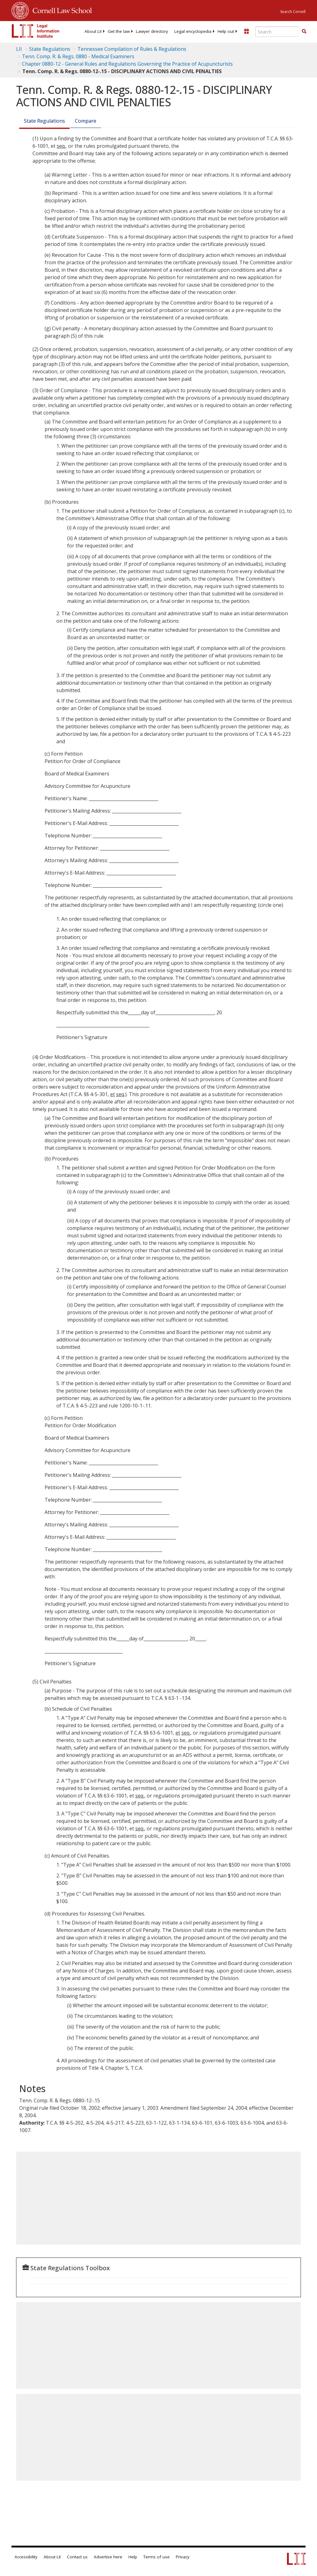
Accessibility (26, 2557)
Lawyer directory (152, 31)
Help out (226, 31)
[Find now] (304, 32)
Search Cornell (293, 11)
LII (19, 49)
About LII (93, 31)
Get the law (119, 31)
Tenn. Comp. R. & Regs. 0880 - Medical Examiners (78, 56)
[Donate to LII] (246, 31)
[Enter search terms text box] (276, 31)
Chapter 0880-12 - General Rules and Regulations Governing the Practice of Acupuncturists (127, 63)
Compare (85, 120)
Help (132, 2557)
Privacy (182, 2557)
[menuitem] (93, 31)
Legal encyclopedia (192, 31)
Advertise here (108, 2557)
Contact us (77, 2557)
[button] (304, 31)
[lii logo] (35, 31)
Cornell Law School (60, 9)
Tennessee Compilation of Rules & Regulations (131, 49)
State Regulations (49, 49)
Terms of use (156, 2557)
